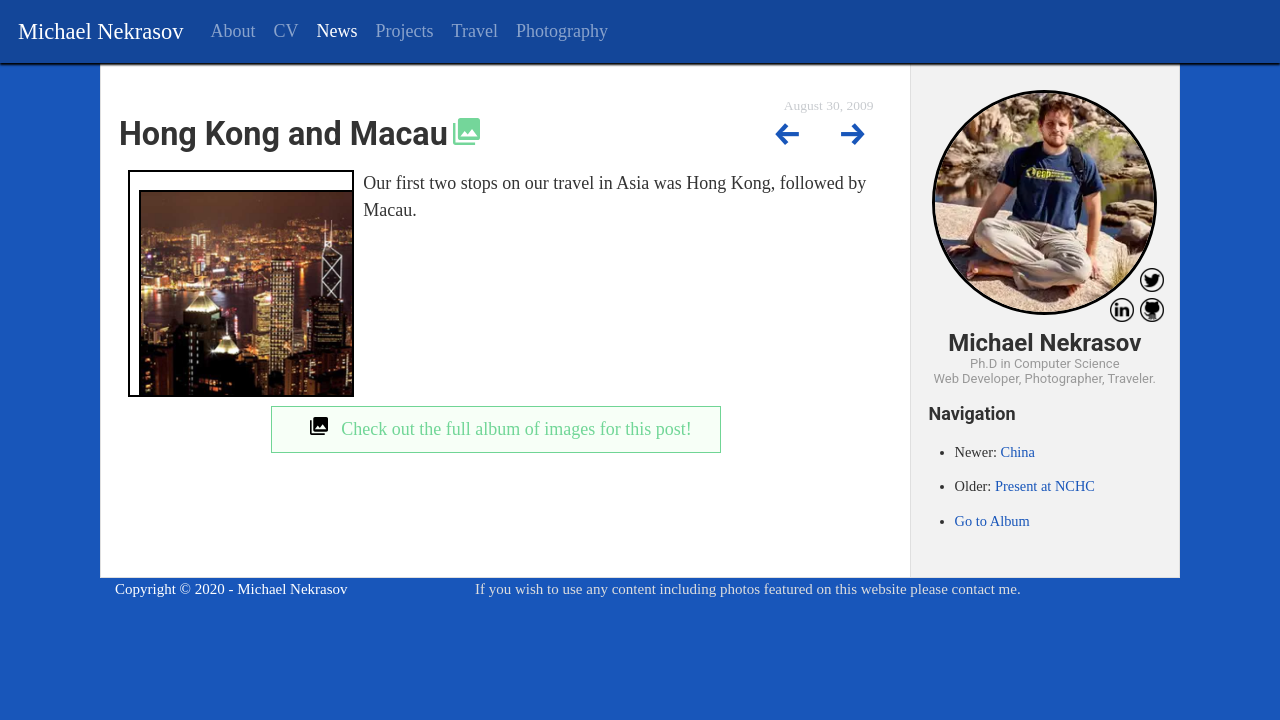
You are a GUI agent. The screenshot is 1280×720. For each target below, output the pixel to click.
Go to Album (992, 521)
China (1018, 452)
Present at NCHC (1045, 486)
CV (286, 31)
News (337, 31)
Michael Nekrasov (101, 31)
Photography (562, 31)
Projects (405, 31)
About (233, 31)
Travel (475, 31)
